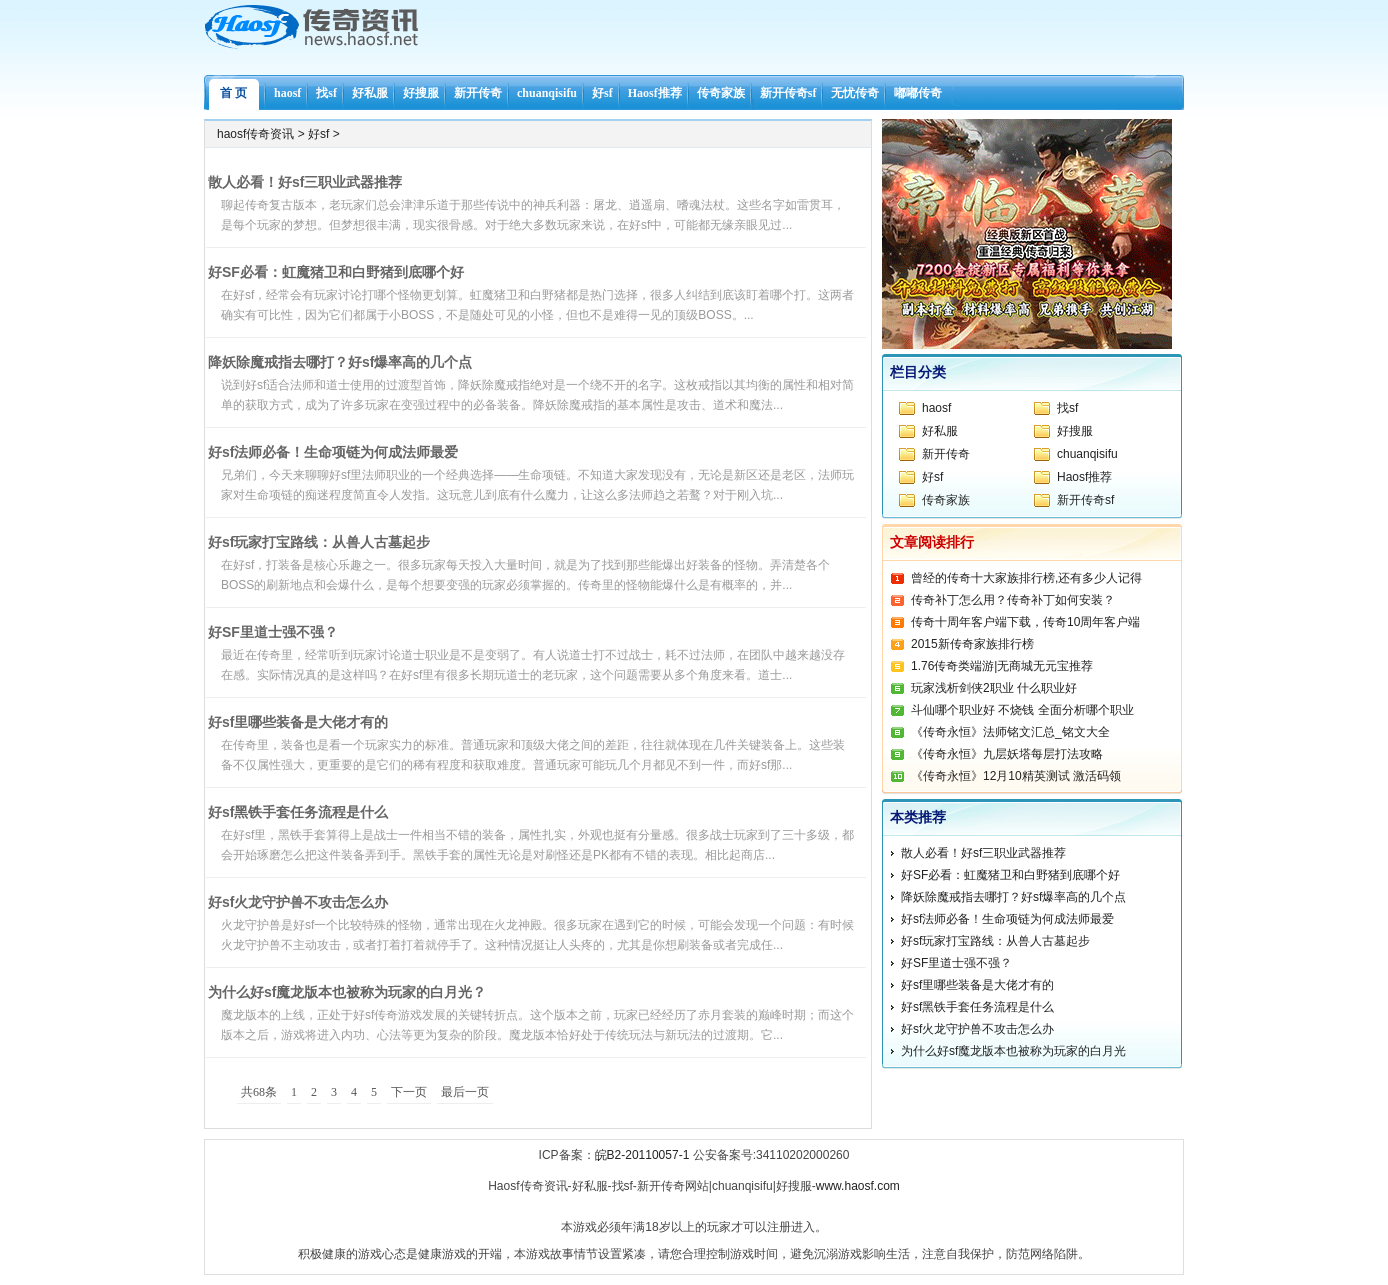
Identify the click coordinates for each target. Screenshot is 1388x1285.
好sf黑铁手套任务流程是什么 (298, 812)
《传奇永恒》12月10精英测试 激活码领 (1016, 776)
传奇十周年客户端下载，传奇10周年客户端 (1025, 622)
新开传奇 (478, 93)
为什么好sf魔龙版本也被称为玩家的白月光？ (347, 992)
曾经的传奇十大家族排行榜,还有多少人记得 (1026, 578)
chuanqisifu (547, 93)
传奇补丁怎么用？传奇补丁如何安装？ (1013, 600)
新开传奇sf (788, 93)
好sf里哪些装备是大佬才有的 (298, 722)
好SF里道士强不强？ (273, 632)
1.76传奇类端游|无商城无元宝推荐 (1002, 666)
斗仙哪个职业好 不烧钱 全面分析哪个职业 (1022, 710)
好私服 (370, 93)
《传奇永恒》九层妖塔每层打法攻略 (1007, 754)
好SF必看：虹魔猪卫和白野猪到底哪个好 (336, 272)
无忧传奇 (855, 93)
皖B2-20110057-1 (642, 1155)
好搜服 (421, 93)
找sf (326, 93)
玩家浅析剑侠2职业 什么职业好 (994, 688)
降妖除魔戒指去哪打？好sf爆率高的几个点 (340, 362)
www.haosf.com (858, 1186)
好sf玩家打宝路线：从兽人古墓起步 (319, 542)
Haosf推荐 (655, 93)
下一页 (409, 1092)
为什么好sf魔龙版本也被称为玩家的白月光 (1013, 1051)
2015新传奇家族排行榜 (972, 644)
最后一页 (465, 1092)
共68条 (259, 1092)
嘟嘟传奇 (918, 93)
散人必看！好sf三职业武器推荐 (305, 182)
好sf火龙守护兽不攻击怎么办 (298, 902)
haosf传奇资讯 (255, 134)
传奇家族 (721, 93)
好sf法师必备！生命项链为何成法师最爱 (333, 452)
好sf (602, 93)
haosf (287, 93)
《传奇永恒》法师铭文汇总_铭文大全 (1010, 732)
